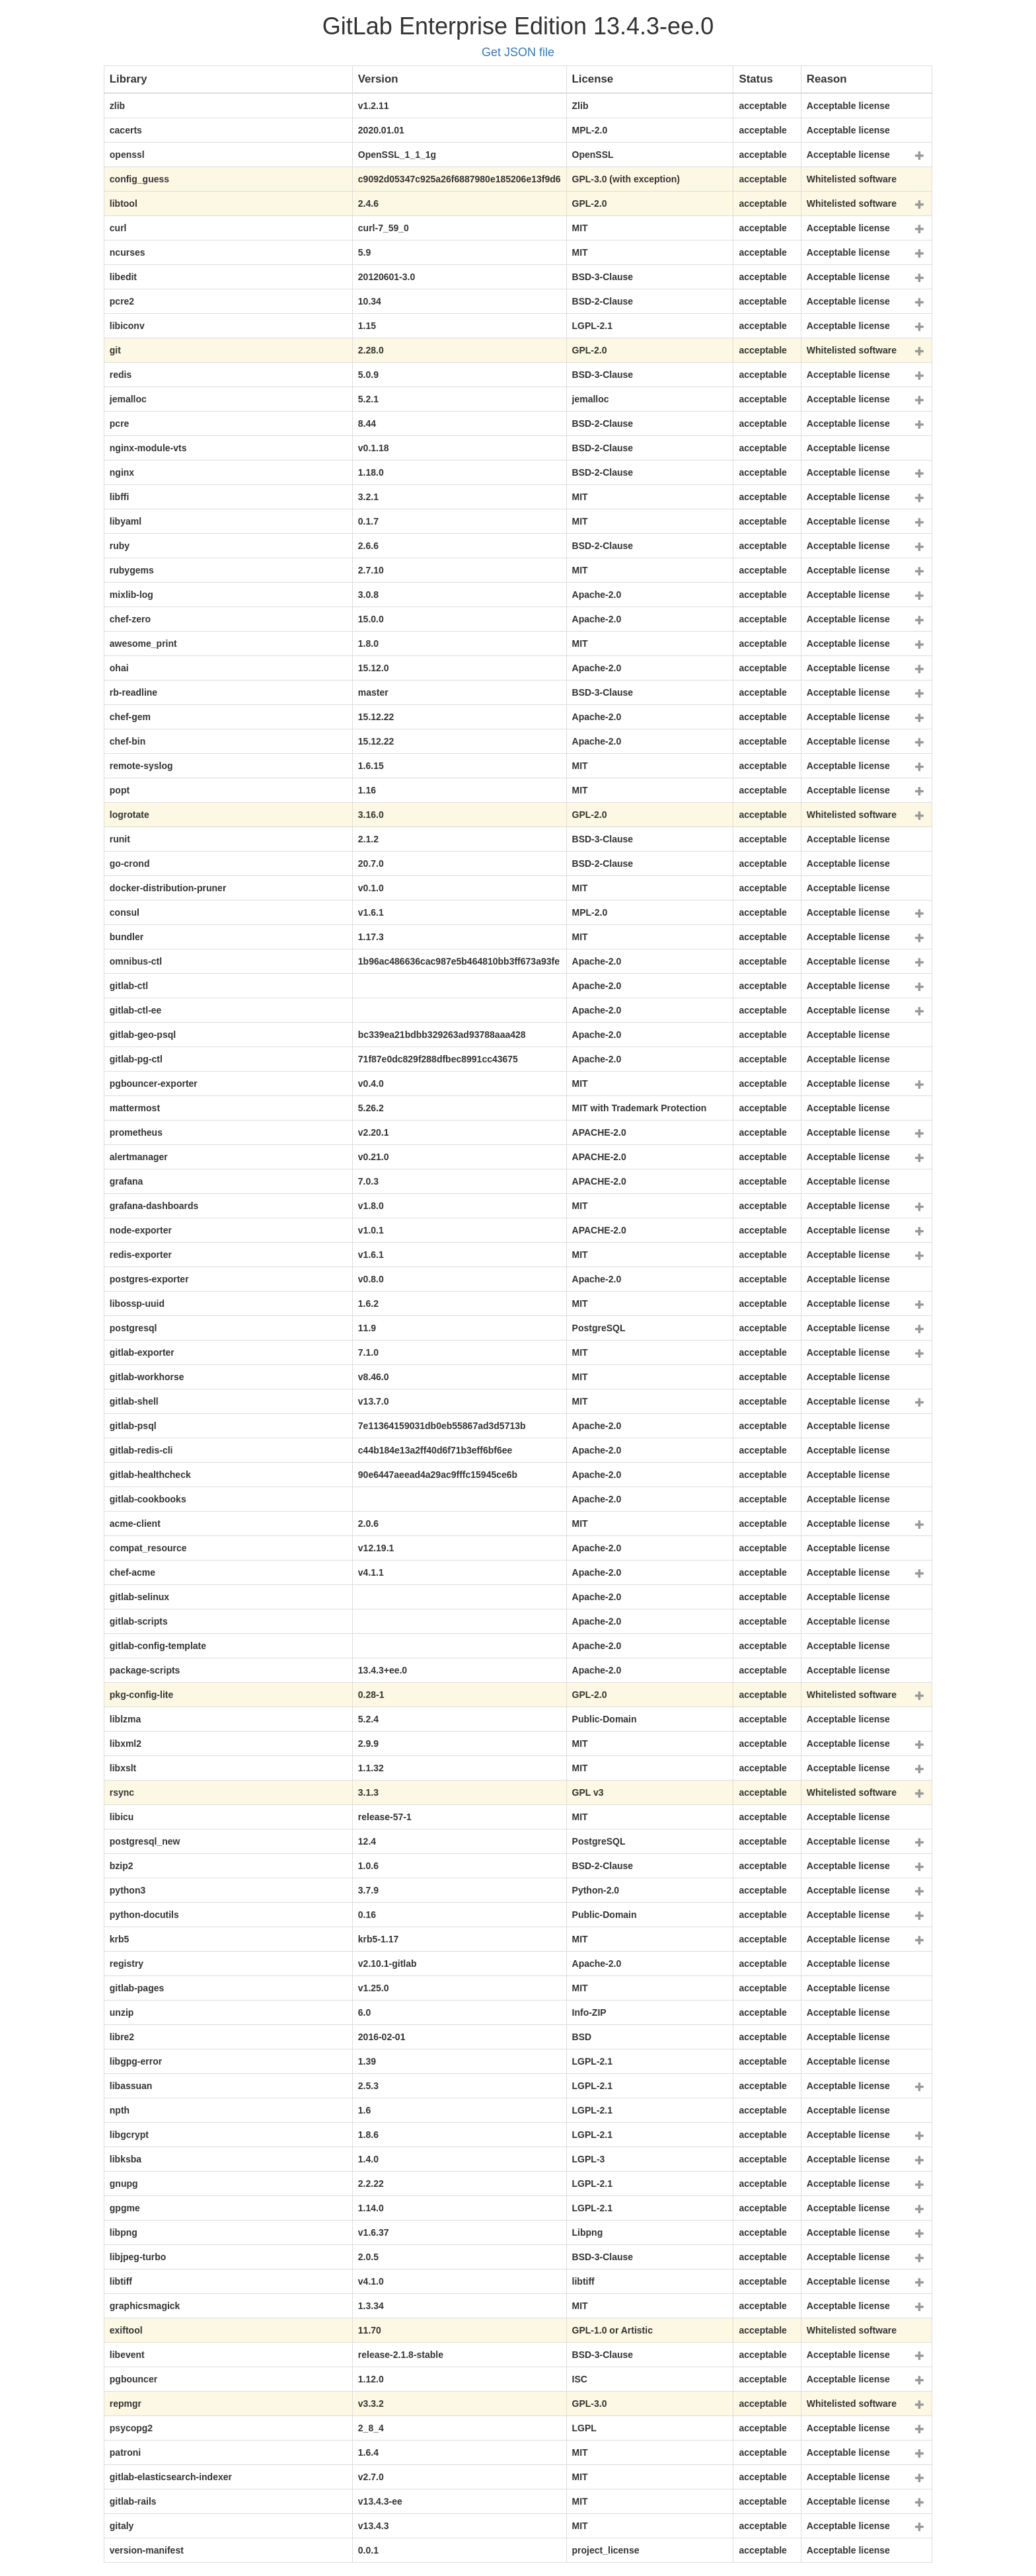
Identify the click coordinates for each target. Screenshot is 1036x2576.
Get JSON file (518, 52)
